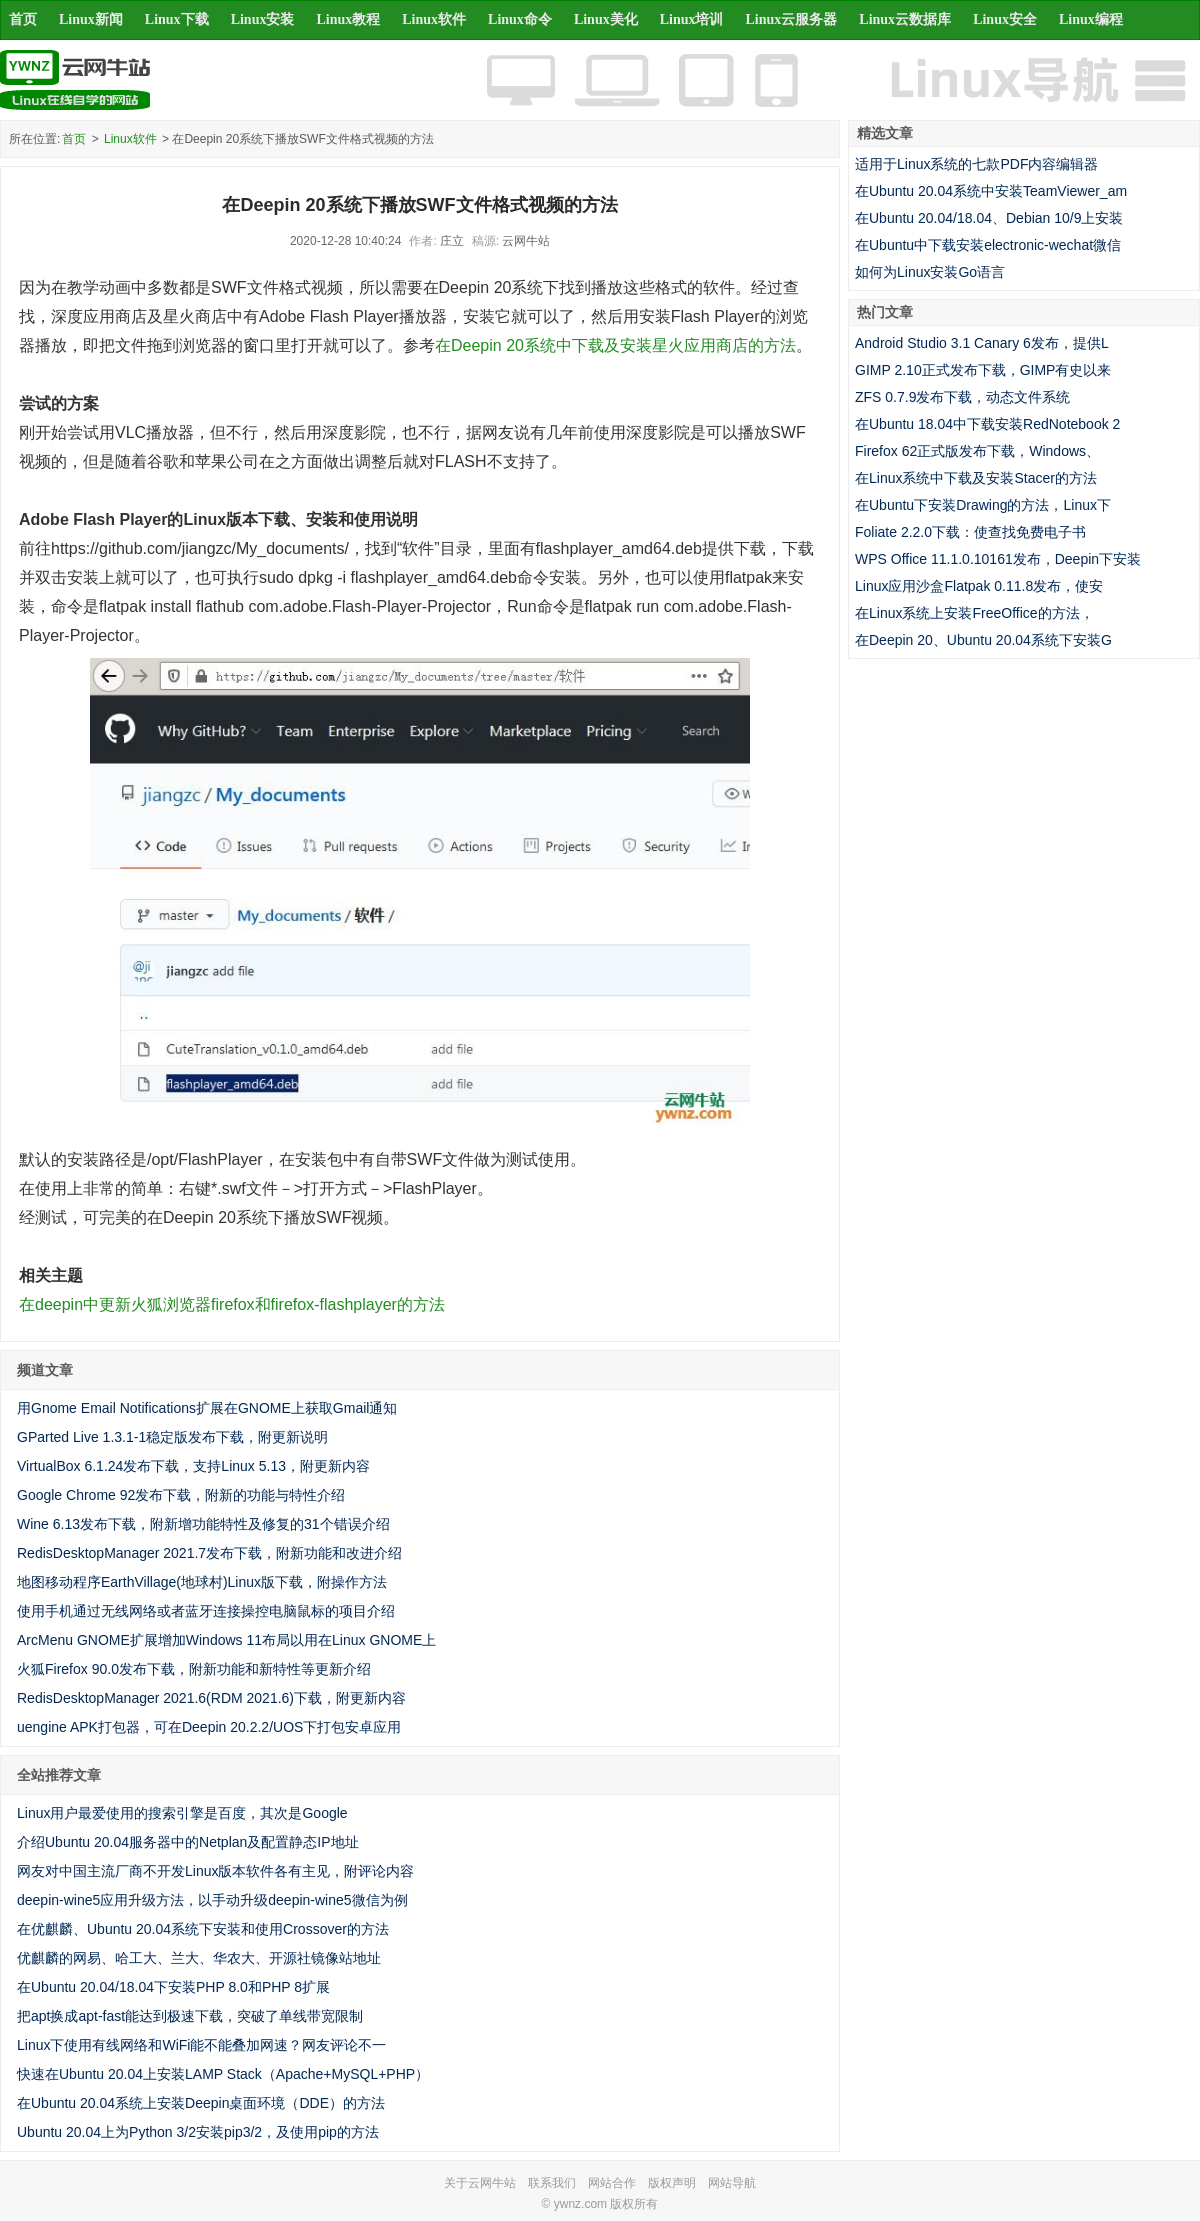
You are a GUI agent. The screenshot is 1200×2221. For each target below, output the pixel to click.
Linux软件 (434, 19)
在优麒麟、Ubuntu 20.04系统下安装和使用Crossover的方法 (203, 1929)
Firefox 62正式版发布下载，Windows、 (977, 451)
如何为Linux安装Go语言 (930, 272)
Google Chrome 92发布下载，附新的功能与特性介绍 (181, 1495)
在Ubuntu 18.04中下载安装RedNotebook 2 (987, 424)
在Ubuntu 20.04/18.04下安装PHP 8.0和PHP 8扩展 (173, 1987)
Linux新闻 (91, 19)
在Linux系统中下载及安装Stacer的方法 (976, 478)
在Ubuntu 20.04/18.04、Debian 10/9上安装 (989, 218)
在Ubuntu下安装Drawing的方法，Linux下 (983, 505)
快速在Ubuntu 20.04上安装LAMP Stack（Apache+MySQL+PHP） (223, 2074)
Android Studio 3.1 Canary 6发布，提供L (982, 343)
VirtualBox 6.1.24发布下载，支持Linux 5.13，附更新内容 (193, 1466)
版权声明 (672, 2183)
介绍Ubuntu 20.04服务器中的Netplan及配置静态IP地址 (188, 1842)
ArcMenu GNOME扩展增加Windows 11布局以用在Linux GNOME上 (226, 1640)
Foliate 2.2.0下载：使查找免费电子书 (970, 532)
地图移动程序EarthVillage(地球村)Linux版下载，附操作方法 (202, 1582)
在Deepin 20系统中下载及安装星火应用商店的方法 (615, 345)
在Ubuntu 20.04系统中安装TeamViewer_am (991, 191)
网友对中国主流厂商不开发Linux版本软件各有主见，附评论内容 (215, 1871)
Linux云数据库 (905, 19)
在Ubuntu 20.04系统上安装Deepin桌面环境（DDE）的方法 (201, 2103)
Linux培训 (692, 19)
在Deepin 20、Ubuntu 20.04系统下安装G (983, 640)
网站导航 (732, 2183)
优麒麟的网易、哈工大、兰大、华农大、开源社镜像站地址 (199, 1958)
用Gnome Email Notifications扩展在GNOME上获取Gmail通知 (207, 1408)
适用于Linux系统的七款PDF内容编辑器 (976, 164)
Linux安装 (263, 19)
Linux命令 (520, 19)
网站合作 (612, 2183)
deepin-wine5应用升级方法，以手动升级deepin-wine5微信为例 (212, 1900)
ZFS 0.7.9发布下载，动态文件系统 (962, 397)
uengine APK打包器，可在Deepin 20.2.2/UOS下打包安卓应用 (209, 1727)
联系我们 (552, 2183)
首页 (23, 19)
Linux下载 (177, 19)
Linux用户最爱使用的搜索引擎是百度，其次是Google (182, 1813)
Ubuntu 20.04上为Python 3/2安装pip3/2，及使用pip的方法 (198, 2132)
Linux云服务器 (792, 19)
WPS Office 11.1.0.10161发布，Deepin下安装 (998, 559)
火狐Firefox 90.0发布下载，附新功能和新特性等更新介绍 (194, 1669)
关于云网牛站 (480, 2183)
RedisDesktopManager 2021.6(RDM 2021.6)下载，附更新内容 (211, 1698)
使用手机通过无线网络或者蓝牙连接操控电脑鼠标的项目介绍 (206, 1611)
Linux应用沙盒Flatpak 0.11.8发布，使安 (979, 586)
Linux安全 (1005, 19)
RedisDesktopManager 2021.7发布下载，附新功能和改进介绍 (209, 1553)
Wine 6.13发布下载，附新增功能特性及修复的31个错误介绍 (203, 1524)
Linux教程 (348, 19)
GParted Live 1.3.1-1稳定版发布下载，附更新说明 (172, 1437)
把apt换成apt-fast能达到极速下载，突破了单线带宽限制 (190, 2016)
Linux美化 (606, 19)
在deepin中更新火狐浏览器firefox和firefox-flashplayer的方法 (232, 1304)
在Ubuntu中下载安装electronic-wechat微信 (988, 245)
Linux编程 (1091, 19)
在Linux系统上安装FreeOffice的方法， (974, 613)
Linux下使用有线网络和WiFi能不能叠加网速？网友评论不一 (201, 2045)
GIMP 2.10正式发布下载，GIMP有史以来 (983, 370)
